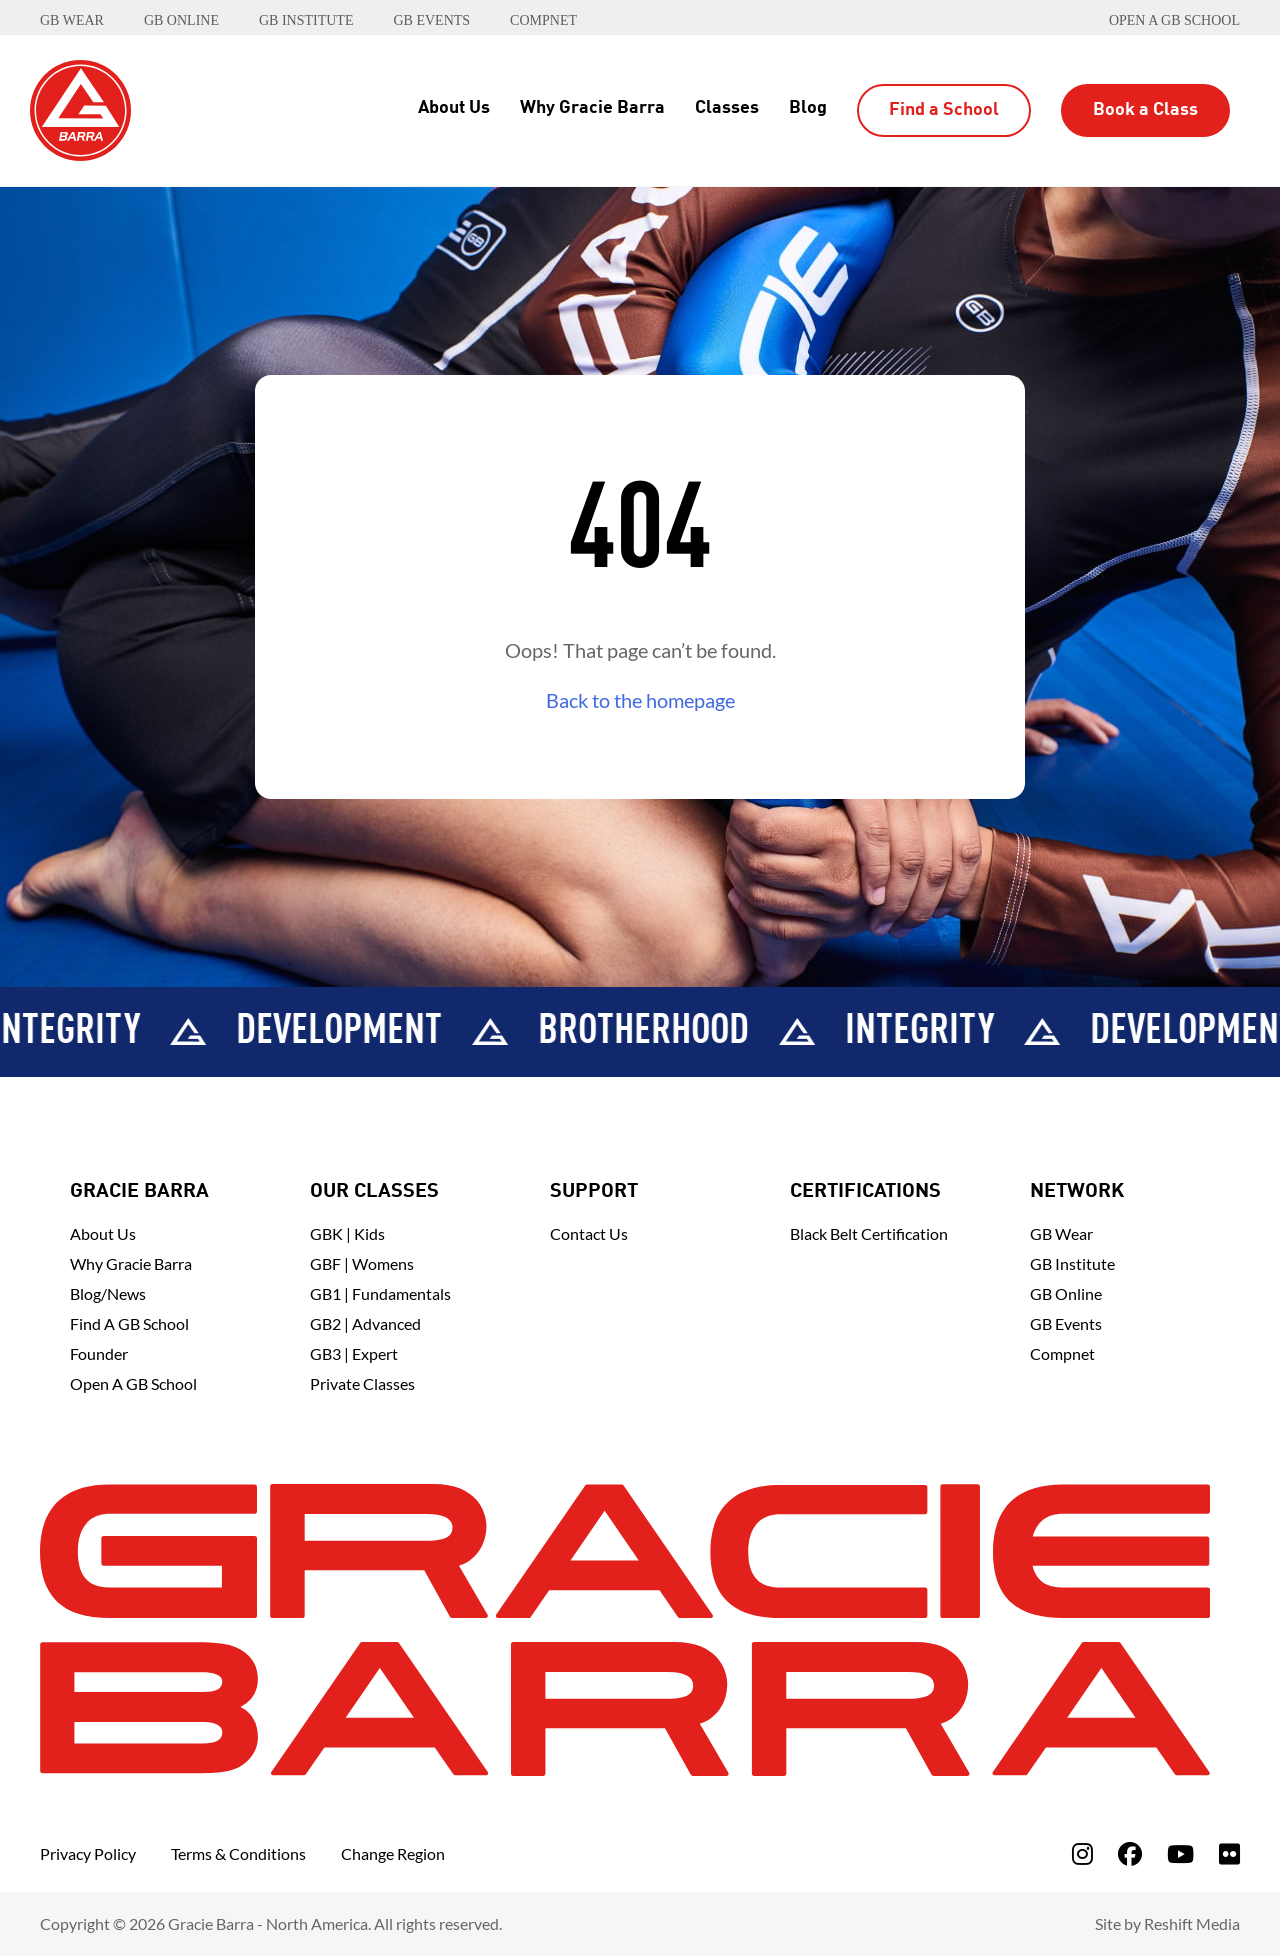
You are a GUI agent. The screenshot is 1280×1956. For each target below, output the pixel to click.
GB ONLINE (181, 20)
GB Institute (1072, 1263)
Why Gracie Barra (592, 108)
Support (594, 1192)
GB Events (1066, 1323)
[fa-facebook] (1130, 1853)
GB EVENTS (431, 20)
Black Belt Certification (869, 1233)
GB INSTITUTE (306, 20)
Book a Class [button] (1145, 110)
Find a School (944, 110)
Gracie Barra (139, 1192)
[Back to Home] (80, 108)
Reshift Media (1192, 1923)
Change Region (393, 1853)
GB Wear (1061, 1233)
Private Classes (362, 1383)
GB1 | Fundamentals (380, 1293)
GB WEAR (72, 20)
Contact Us (589, 1233)
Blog (808, 108)
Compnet (1062, 1353)
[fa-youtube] (1180, 1853)
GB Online (1066, 1293)
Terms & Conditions (238, 1853)
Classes (727, 108)
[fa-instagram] (1082, 1853)
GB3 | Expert (354, 1353)
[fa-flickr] (1229, 1853)
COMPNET (543, 20)
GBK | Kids (347, 1233)
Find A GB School (129, 1323)
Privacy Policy (88, 1853)
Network (1077, 1192)
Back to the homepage (640, 700)
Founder (99, 1353)
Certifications (865, 1192)
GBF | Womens (362, 1263)
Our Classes (374, 1192)
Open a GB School (1174, 20)
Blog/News (108, 1293)
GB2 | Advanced (365, 1323)
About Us (454, 108)
